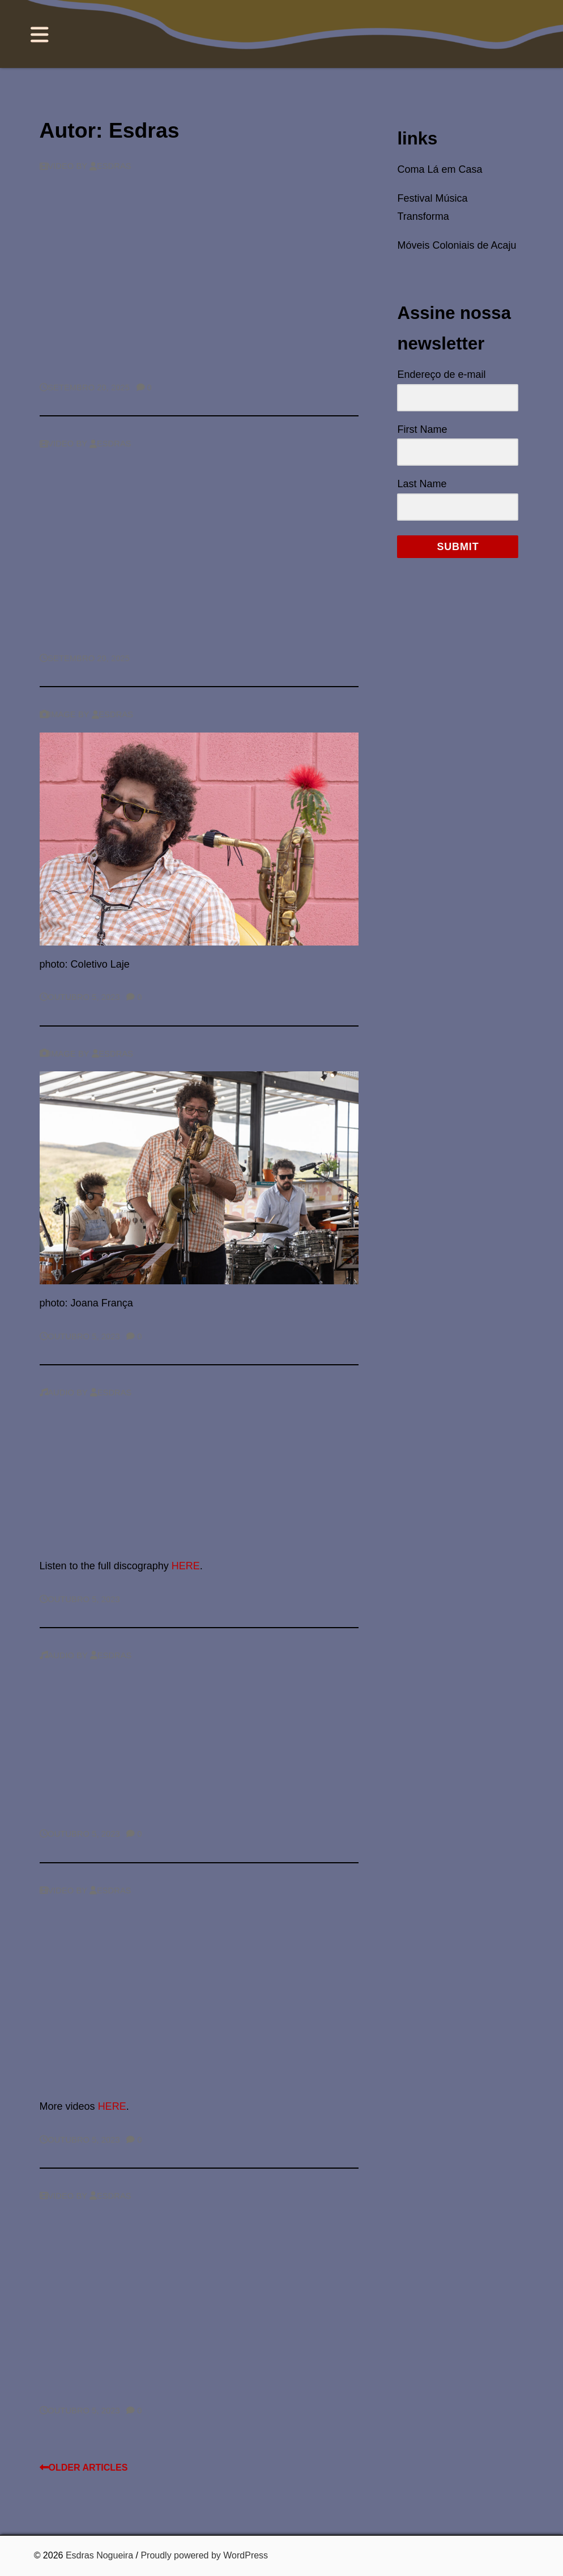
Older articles (84, 2467)
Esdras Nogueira (99, 2555)
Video (57, 166)
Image (58, 714)
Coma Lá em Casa (439, 169)
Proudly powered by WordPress (204, 2555)
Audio (57, 1392)
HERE (186, 1566)
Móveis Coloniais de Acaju (456, 245)
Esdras (110, 166)
